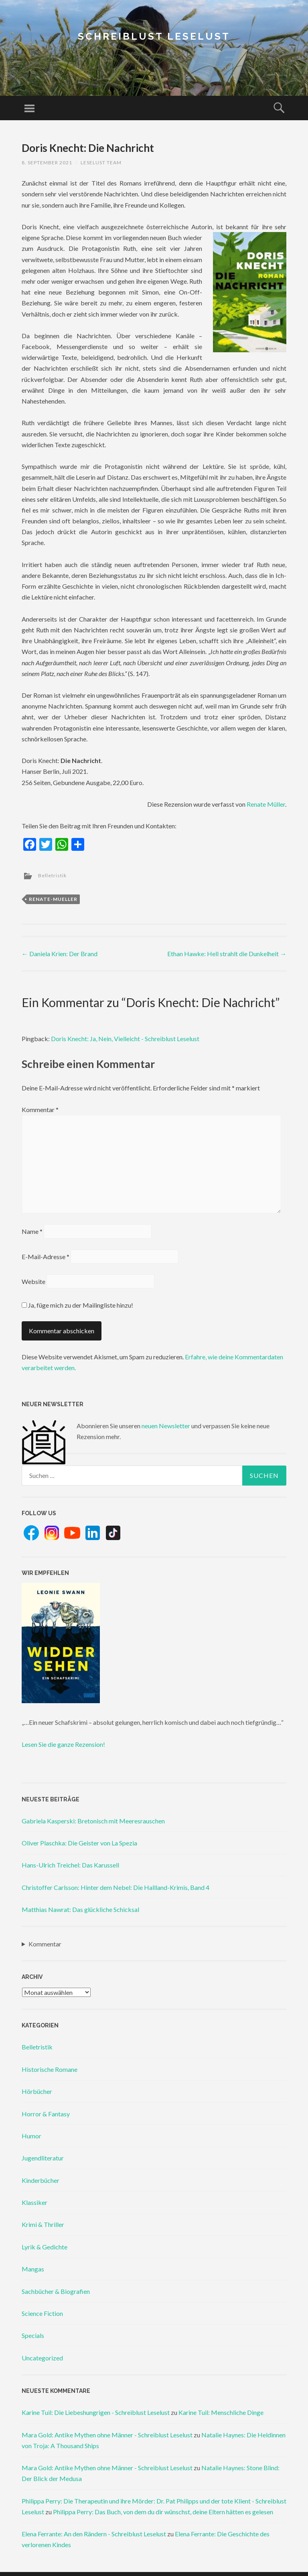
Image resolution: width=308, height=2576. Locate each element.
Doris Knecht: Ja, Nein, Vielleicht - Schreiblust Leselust (125, 1038)
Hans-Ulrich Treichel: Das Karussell (70, 1865)
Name (32, 1231)
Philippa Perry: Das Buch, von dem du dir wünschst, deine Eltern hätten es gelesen (163, 2511)
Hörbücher (37, 2091)
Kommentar (40, 1109)
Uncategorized (42, 2358)
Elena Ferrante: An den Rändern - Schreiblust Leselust (94, 2534)
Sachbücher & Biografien (56, 2291)
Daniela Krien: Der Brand (59, 953)
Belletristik (52, 875)
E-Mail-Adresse (45, 1256)
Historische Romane (49, 2069)
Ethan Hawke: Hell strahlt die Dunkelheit (226, 953)
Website (33, 1281)
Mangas (33, 2269)
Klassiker (34, 2202)
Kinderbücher (40, 2180)
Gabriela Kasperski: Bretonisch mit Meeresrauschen (93, 1821)
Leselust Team (101, 162)
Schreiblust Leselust (154, 36)
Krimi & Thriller (43, 2224)
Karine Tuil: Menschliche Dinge (220, 2412)
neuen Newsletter (166, 1425)
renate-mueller (53, 899)
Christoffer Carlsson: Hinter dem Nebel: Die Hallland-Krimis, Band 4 (115, 1887)
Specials (33, 2335)
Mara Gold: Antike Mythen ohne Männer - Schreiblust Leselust (107, 2435)
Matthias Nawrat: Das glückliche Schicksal (80, 1909)
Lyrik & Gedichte (44, 2247)
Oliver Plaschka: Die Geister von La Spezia (79, 1843)
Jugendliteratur (43, 2158)
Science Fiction (42, 2313)
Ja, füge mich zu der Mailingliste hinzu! (77, 1305)
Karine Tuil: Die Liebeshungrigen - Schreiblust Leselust (96, 2412)
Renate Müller (266, 804)
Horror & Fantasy (46, 2114)
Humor (31, 2136)
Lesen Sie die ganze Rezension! (63, 1744)
